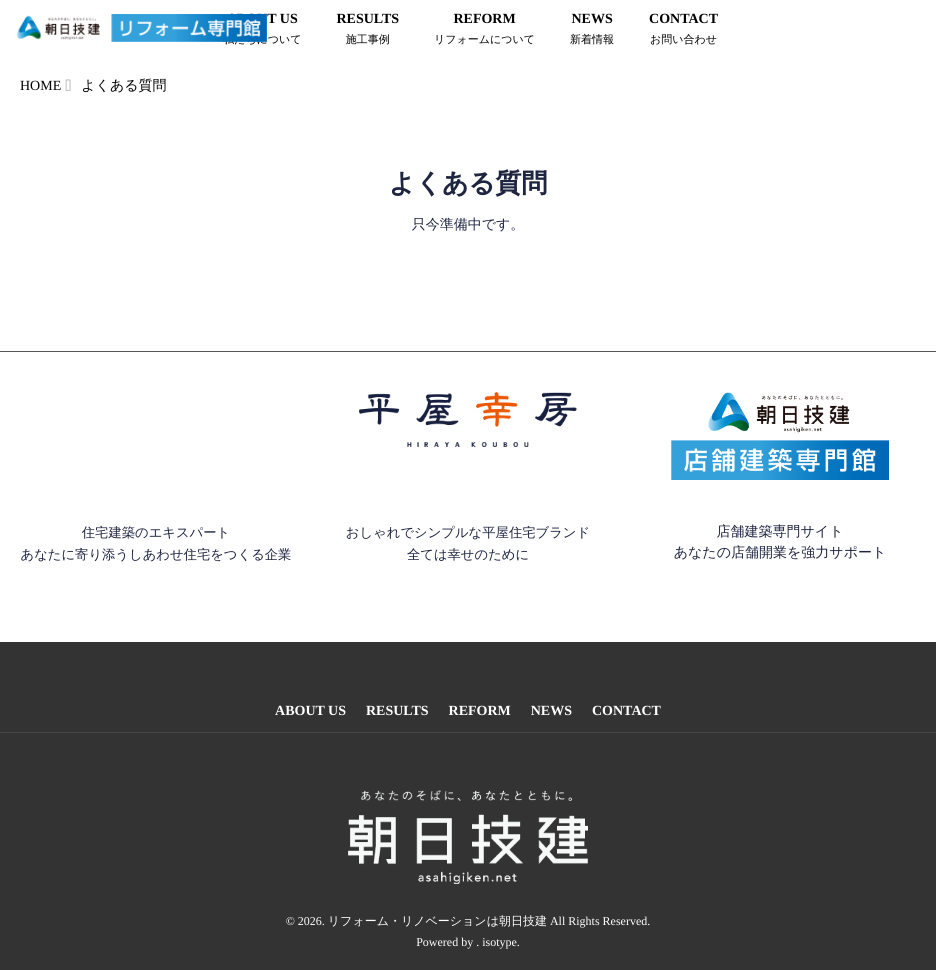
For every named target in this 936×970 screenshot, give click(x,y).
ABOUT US (310, 711)
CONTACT (683, 31)
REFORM (484, 31)
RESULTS (367, 31)
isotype (499, 929)
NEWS (592, 31)
